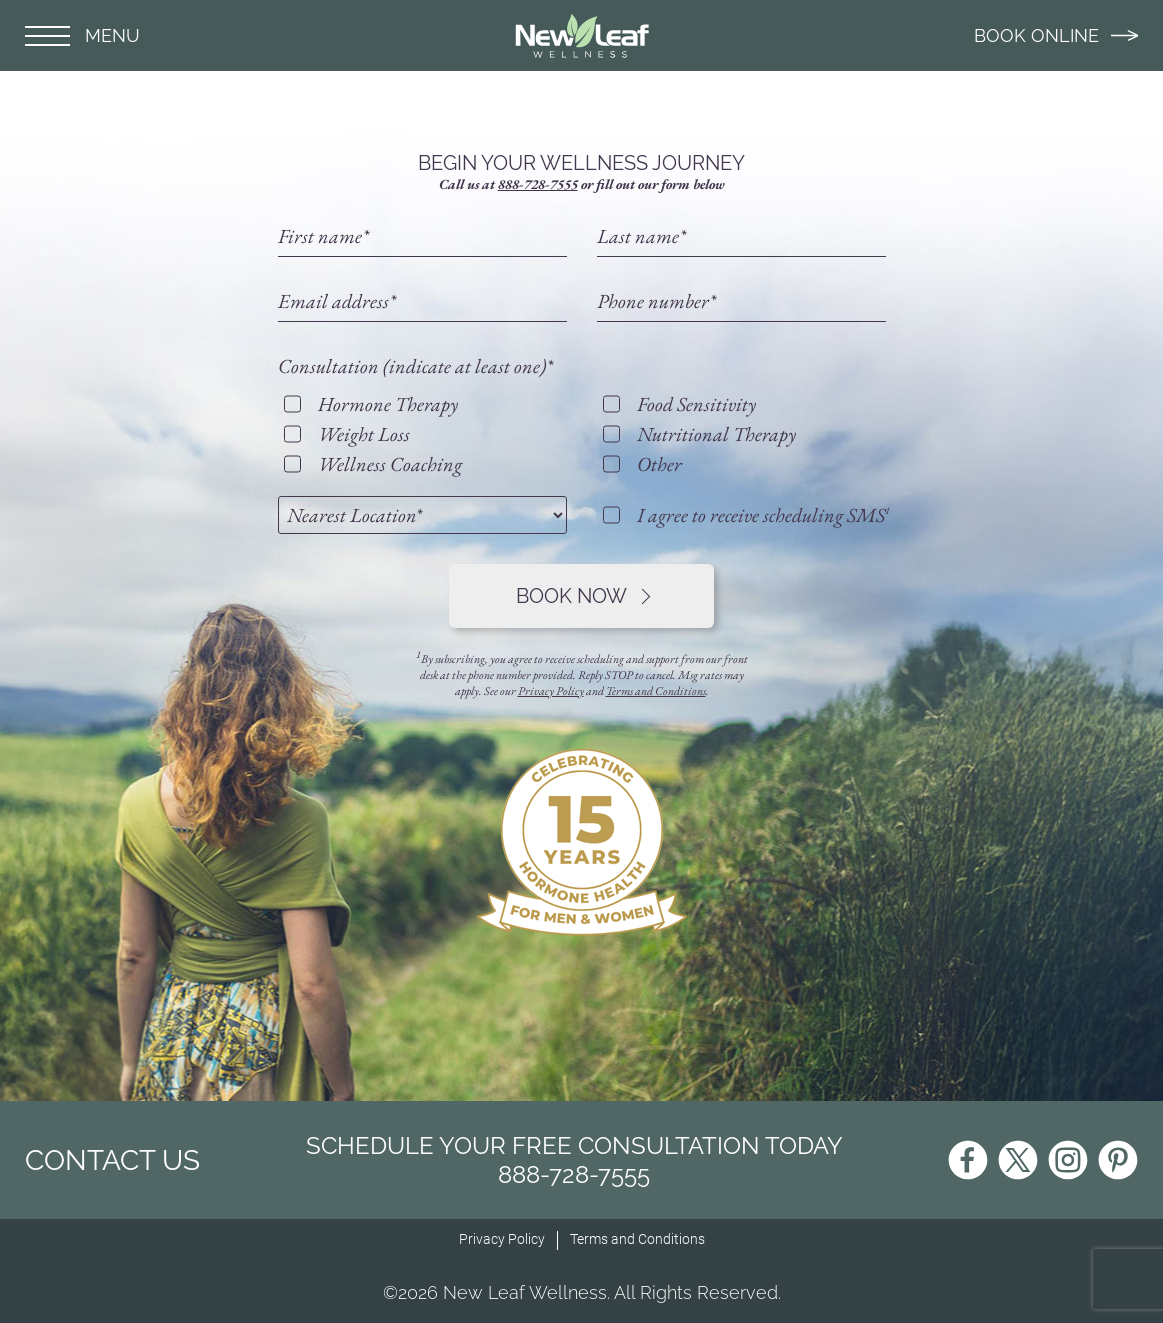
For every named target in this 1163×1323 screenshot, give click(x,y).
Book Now (583, 596)
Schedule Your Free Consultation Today (574, 1160)
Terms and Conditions (656, 691)
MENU (82, 35)
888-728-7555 (538, 184)
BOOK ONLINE (1056, 35)
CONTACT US (112, 1160)
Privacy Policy (551, 691)
